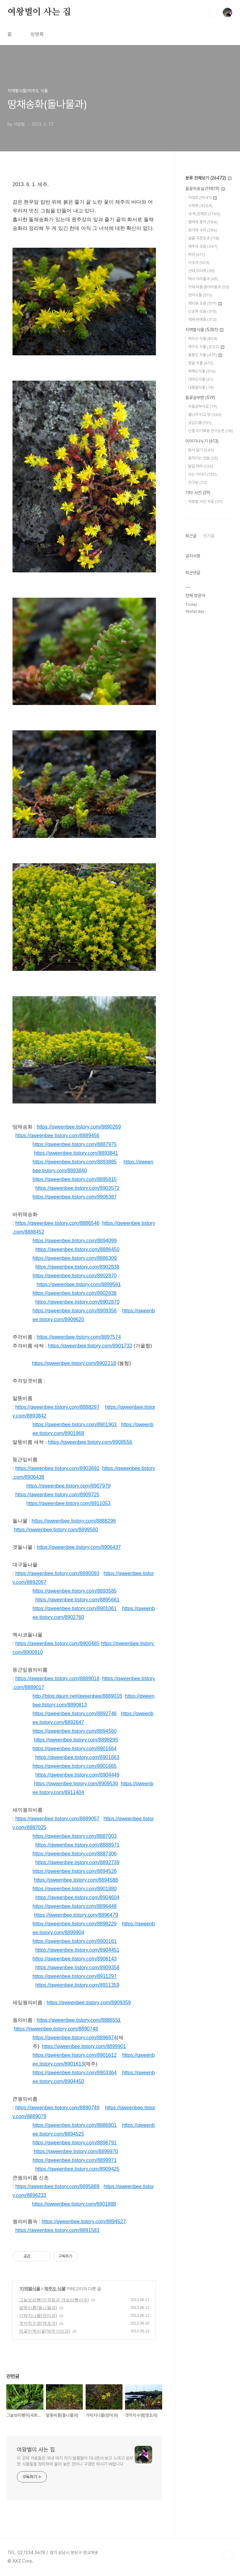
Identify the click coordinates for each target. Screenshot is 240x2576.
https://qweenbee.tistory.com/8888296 (74, 1521)
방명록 (37, 34)
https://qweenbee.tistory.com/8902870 (74, 1275)
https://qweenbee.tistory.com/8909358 (77, 1967)
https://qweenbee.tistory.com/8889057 (57, 1818)
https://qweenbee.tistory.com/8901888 (74, 2204)
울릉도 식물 (205, 354)
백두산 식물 (203, 338)
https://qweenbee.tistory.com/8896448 (74, 1906)
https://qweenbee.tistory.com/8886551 (79, 2020)
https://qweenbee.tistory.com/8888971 (77, 1845)
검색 (213, 12)
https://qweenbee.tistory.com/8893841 (76, 1153)
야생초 (202, 197)
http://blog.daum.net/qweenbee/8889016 (77, 1696)
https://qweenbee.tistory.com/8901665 (74, 1766)
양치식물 (200, 295)
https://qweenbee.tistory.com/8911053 (68, 1503)
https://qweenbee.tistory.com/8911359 (77, 1985)
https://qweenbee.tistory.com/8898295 (76, 1739)
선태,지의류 (201, 270)
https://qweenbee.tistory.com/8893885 (74, 1161)
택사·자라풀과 (203, 278)
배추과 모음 (203, 246)
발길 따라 (200, 466)
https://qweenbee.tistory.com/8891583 (57, 2230)
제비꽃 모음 (205, 303)
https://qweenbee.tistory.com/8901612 (74, 2055)
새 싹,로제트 (204, 213)
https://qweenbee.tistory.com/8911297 (74, 1976)
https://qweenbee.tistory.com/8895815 (74, 1179)
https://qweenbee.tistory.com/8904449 (77, 1774)
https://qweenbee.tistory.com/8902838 (77, 1267)
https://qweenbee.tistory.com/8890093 (57, 1573)
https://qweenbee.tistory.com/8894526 (74, 1871)
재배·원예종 (202, 319)
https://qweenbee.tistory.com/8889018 (57, 1678)
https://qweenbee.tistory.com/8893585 (74, 1591)
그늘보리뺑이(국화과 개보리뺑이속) (54, 2299)
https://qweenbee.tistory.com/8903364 (74, 2072)
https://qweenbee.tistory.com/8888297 (57, 1407)
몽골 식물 (200, 363)
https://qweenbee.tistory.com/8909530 (76, 1783)
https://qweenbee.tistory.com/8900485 (57, 1643)
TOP (227, 2555)
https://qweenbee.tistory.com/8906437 (79, 1547)
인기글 (208, 535)
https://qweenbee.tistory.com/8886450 (77, 1249)
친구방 (197, 482)
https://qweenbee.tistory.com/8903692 (57, 1468)
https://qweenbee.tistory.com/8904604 (77, 1897)
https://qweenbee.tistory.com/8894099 (74, 1240)
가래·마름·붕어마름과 (208, 287)
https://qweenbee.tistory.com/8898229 (74, 1923)
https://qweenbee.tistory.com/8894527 (84, 2221)
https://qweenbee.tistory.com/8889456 (57, 1135)
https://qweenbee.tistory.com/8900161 (74, 1941)
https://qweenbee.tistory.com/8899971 (74, 2160)
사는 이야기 (202, 474)
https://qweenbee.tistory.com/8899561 (79, 1284)
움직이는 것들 (203, 458)
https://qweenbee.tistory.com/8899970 (76, 2151)
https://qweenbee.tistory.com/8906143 (74, 1958)
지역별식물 (30, 2288)
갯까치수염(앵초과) (38, 2323)
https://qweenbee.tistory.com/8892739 (77, 1862)
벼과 (196, 254)
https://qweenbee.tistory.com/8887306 (74, 1853)
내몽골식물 (201, 387)
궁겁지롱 (200, 422)
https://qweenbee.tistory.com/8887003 (74, 1836)
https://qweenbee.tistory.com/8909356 (74, 1310)
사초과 (198, 262)
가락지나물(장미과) (38, 2315)
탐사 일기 (201, 450)
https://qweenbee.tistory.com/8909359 (89, 2002)
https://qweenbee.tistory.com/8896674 (74, 2037)
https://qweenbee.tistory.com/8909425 (77, 2169)
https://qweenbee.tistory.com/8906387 (74, 1196)
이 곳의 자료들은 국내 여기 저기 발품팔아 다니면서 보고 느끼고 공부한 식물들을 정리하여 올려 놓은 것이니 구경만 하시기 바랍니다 (75, 2461)
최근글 (191, 535)
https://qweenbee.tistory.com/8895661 (77, 1599)
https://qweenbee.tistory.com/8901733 (90, 1345)
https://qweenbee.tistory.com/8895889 (57, 2186)
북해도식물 (202, 371)
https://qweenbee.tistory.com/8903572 (77, 1188)
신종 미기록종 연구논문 (210, 430)
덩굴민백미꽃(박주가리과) (44, 2331)
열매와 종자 (203, 222)
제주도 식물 (54, 2288)
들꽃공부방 (200, 397)
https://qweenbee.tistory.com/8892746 (74, 1713)
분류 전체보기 (208, 177)
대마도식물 (200, 379)
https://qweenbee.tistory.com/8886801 (74, 2125)
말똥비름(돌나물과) (38, 2307)
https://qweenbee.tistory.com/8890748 (56, 2028)
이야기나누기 (201, 441)
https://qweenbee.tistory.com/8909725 (57, 1494)
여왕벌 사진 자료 (205, 501)
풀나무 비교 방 (205, 414)
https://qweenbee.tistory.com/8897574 (79, 1337)
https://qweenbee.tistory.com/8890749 (57, 2107)
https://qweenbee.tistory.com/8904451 (77, 1950)
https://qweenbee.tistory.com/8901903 (74, 1424)
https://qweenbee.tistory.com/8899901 (84, 2046)
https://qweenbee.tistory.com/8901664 (74, 1748)
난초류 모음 (202, 311)
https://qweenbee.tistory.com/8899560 (56, 1529)
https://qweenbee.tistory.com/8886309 (74, 1258)
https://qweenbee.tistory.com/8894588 (76, 1880)
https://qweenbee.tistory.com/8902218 (74, 1363)
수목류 (200, 205)
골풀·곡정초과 (203, 238)
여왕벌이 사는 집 (39, 12)
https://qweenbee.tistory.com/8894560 (74, 1731)
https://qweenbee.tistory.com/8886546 (57, 1223)
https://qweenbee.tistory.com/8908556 (90, 1442)
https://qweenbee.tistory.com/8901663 (77, 1757)
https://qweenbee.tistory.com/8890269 (79, 1126)
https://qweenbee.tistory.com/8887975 (74, 1144)
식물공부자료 (202, 406)
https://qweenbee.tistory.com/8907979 (68, 1485)
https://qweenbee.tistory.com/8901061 (74, 1608)
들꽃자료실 (205, 188)
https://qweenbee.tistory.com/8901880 (74, 1888)
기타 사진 (197, 492)
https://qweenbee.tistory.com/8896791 (74, 2142)
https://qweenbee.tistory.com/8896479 (76, 1915)
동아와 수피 (202, 230)
